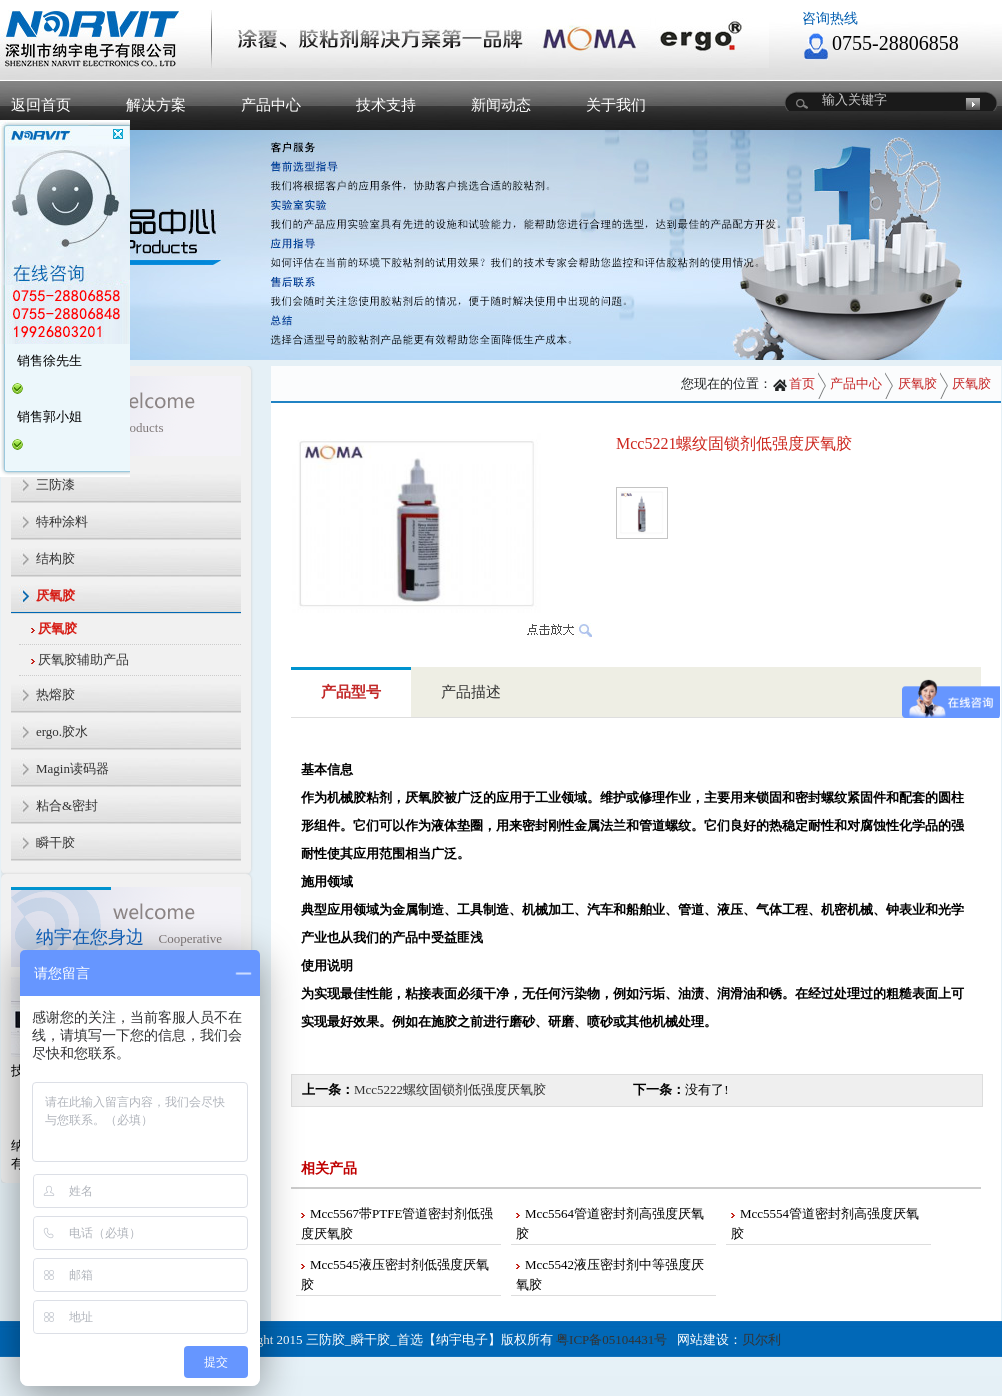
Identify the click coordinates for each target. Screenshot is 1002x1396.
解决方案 (156, 105)
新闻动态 (501, 105)
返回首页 (41, 105)
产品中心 (271, 105)
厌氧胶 (57, 628)
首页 (793, 383)
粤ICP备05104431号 (611, 1339)
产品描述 (471, 692)
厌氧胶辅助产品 (83, 659)
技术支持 (386, 105)
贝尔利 (761, 1339)
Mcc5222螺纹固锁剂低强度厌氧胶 (450, 1089)
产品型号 (351, 692)
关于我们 (616, 105)
